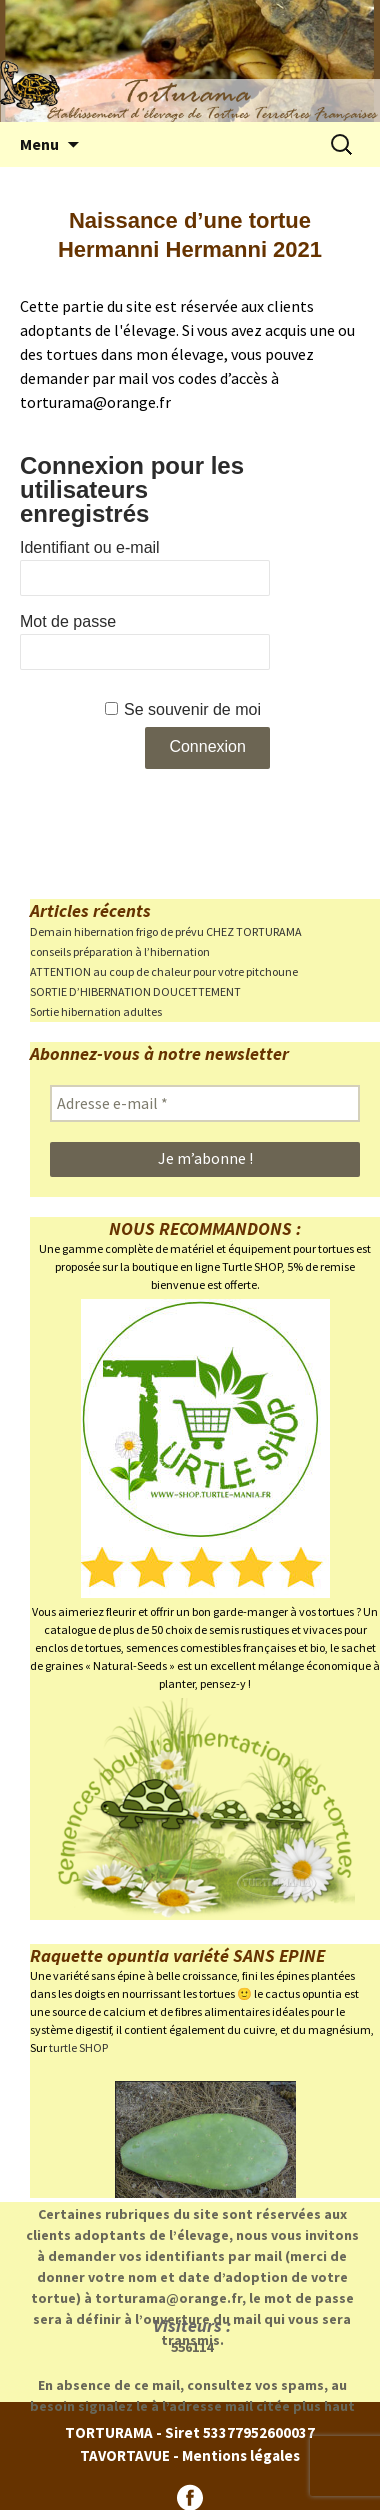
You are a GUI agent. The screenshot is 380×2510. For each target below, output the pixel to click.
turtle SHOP (78, 2047)
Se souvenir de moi (192, 709)
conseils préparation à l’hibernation (120, 951)
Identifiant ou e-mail (90, 547)
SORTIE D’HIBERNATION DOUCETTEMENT (135, 991)
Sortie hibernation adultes (96, 1011)
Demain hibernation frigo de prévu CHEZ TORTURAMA (166, 931)
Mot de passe (68, 621)
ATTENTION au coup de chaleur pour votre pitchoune (164, 971)
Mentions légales (241, 2455)
